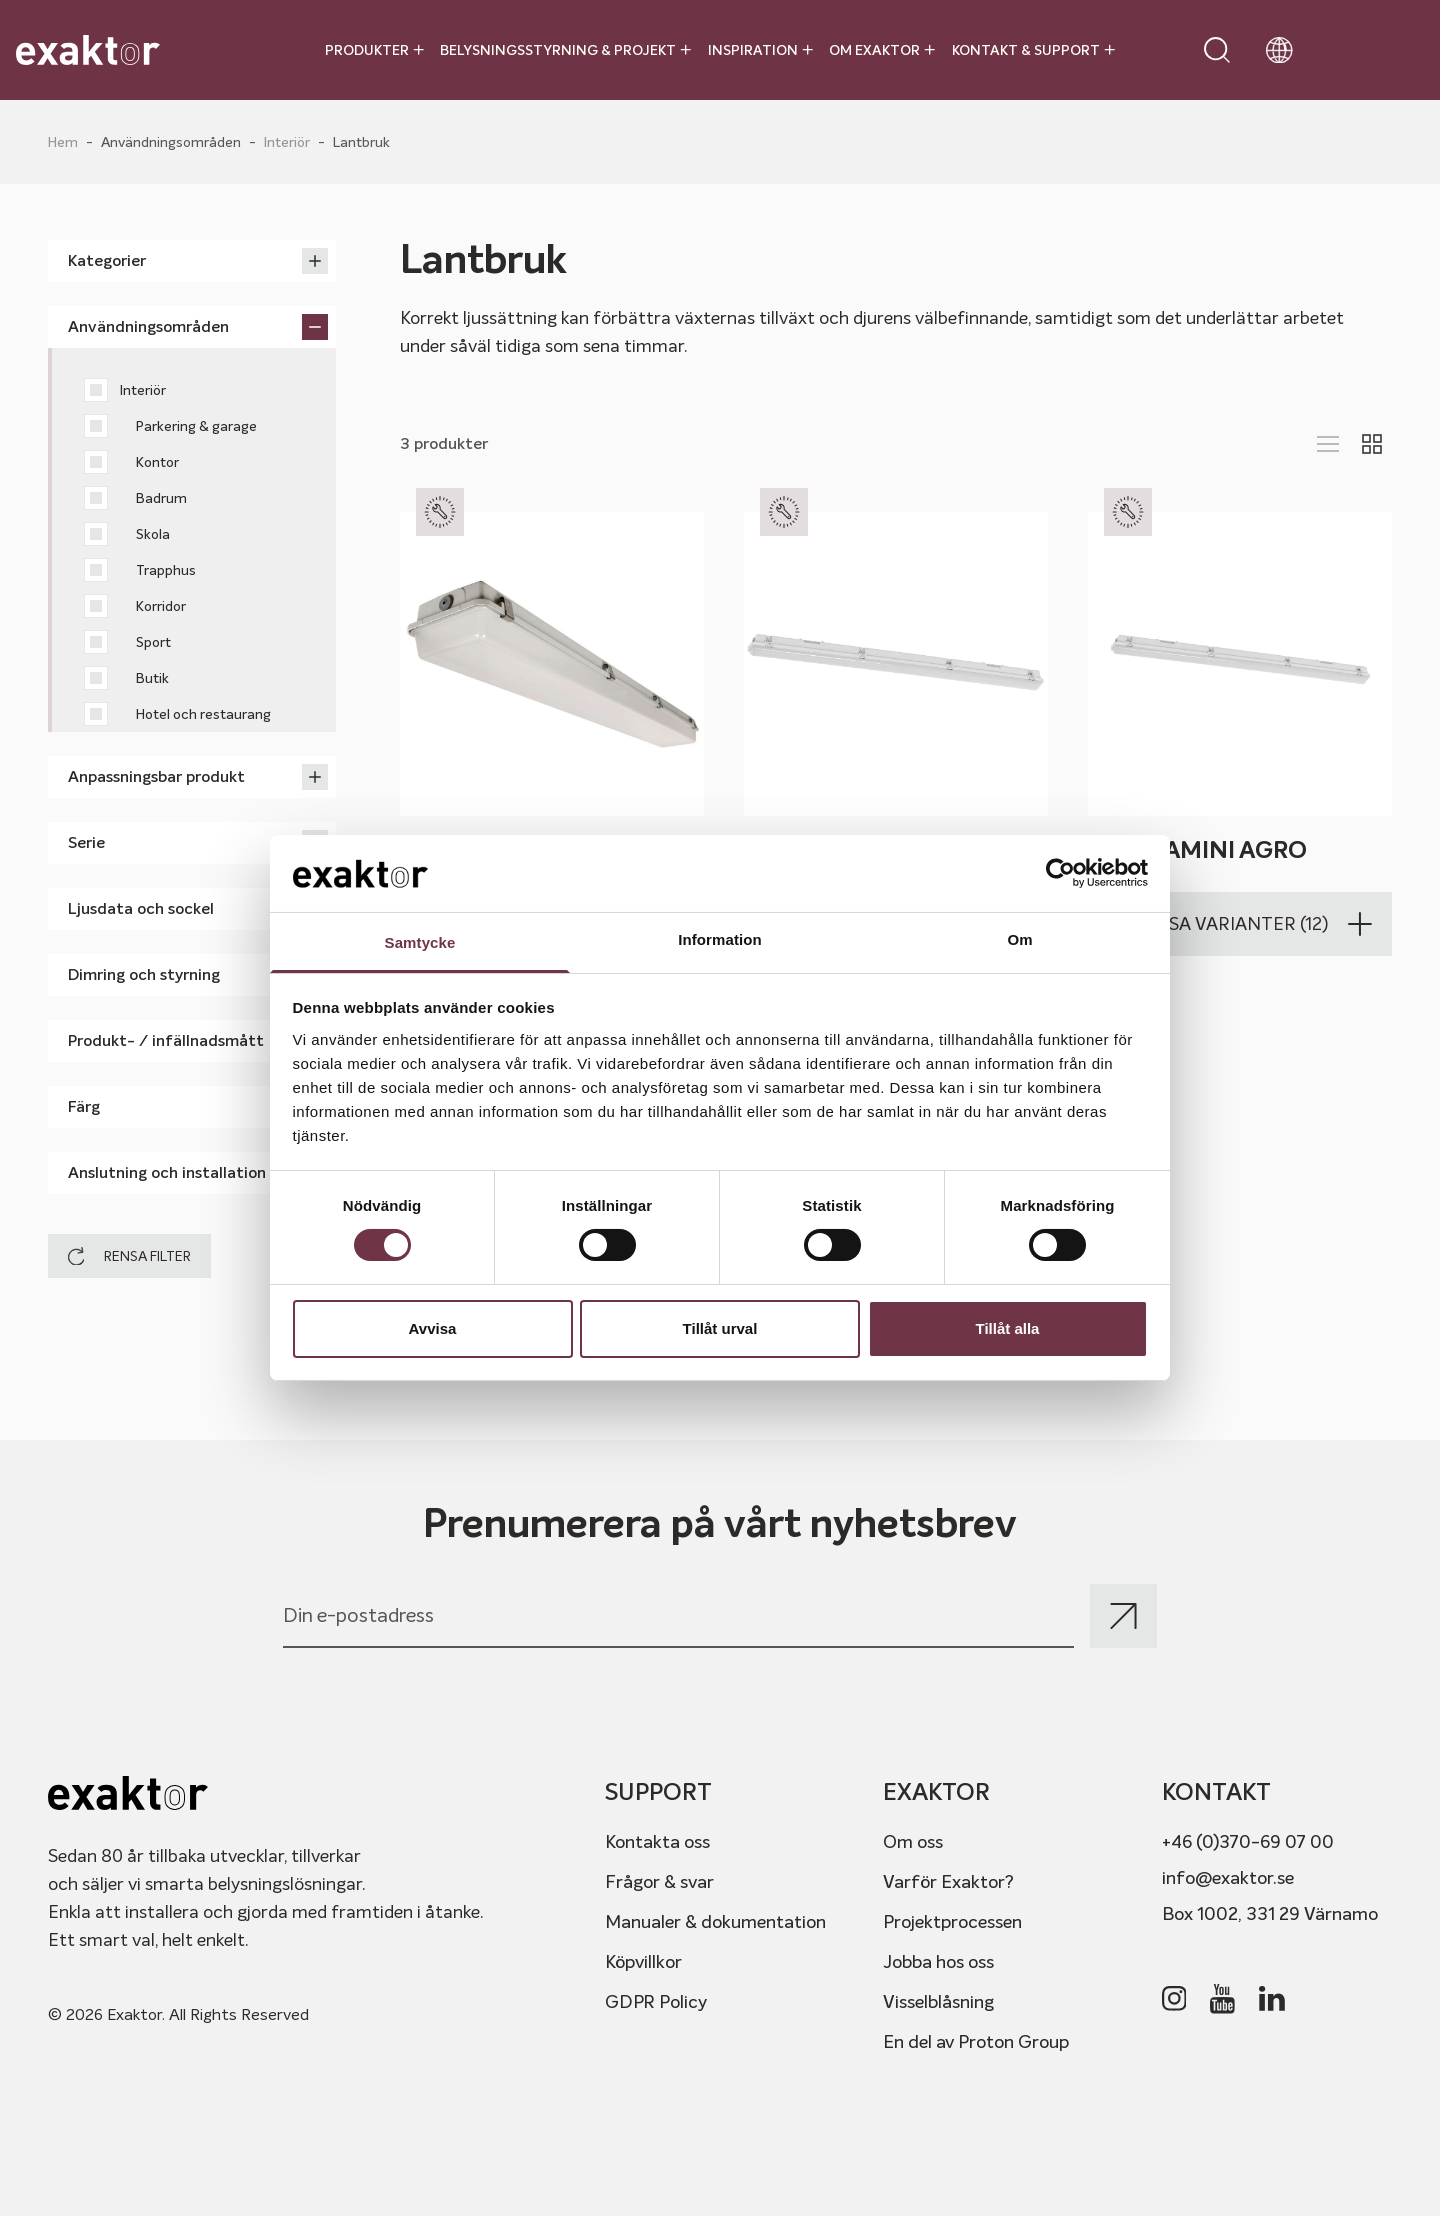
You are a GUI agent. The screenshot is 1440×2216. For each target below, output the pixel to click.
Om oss (913, 1841)
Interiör (287, 142)
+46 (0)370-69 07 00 (1248, 1841)
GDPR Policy (656, 2001)
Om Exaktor (882, 50)
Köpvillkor (643, 1961)
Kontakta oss (657, 1841)
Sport (127, 642)
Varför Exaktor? (948, 1881)
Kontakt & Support (1033, 50)
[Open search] (1217, 50)
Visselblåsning (938, 2001)
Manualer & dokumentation (715, 1921)
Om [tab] (1019, 939)
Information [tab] (720, 939)
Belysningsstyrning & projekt (565, 50)
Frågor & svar (659, 1881)
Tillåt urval (720, 1328)
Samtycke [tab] (420, 942)
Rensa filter (129, 1256)
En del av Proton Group (976, 2041)
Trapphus (140, 570)
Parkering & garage (170, 426)
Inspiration (760, 50)
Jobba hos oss (938, 1961)
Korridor (135, 606)
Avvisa (433, 1328)
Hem (63, 142)
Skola (127, 534)
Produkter (374, 50)
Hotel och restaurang (177, 714)
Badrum (135, 498)
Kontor (131, 462)
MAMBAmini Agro (1197, 850)
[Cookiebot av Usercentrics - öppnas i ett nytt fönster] (1060, 873)
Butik (126, 678)
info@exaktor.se (1228, 1877)
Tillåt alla (1008, 1328)
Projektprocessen (952, 1921)
